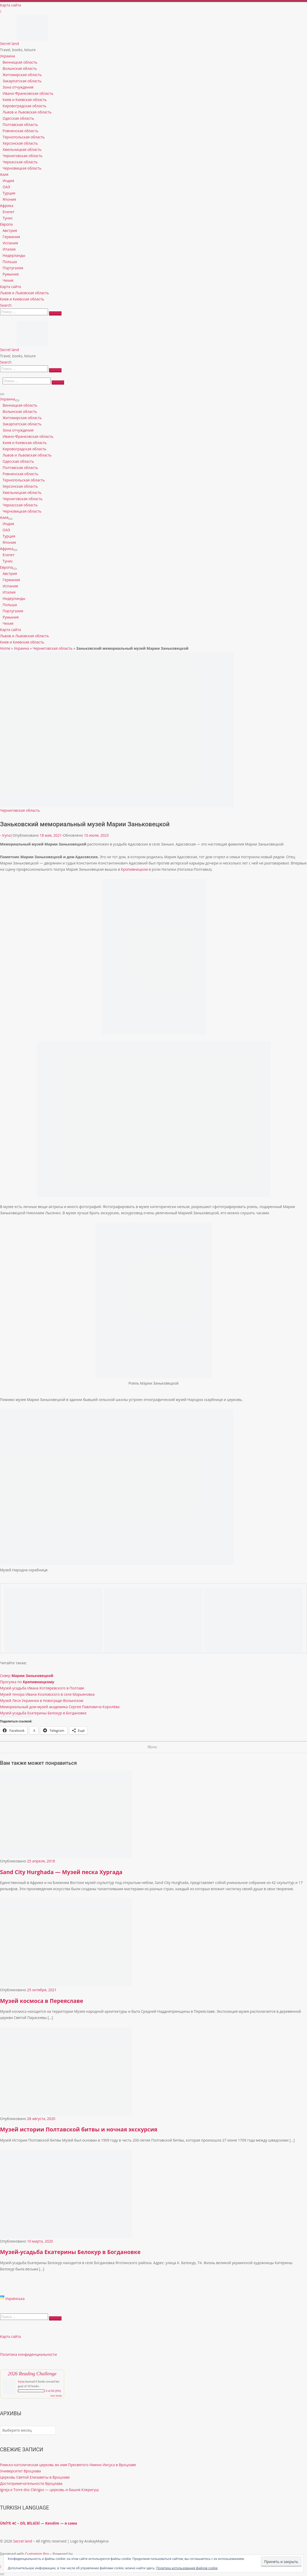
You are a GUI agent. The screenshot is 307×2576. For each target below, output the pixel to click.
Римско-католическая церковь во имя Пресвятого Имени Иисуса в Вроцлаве (68, 2464)
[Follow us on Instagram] (0, 11)
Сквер (26, 1675)
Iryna (6, 835)
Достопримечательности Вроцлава (31, 2483)
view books (56, 2395)
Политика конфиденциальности (28, 2354)
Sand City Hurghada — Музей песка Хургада (61, 1872)
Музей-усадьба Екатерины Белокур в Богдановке (43, 1712)
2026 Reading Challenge (32, 2373)
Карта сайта (10, 2336)
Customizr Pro (37, 2553)
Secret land (22, 2541)
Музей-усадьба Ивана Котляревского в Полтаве (42, 1688)
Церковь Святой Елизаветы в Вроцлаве (35, 2477)
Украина (21, 648)
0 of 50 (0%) (53, 2390)
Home (5, 648)
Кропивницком (134, 869)
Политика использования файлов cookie (187, 2568)
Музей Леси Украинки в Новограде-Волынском (41, 1700)
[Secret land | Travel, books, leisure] (32, 17)
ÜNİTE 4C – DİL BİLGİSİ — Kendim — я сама (38, 2523)
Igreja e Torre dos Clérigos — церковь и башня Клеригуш (49, 2489)
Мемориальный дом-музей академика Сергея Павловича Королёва (59, 1706)
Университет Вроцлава (20, 2470)
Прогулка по (27, 1681)
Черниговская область (53, 648)
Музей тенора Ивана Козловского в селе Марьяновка (47, 1694)
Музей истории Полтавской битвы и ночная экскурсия (78, 2129)
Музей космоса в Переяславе (41, 2000)
